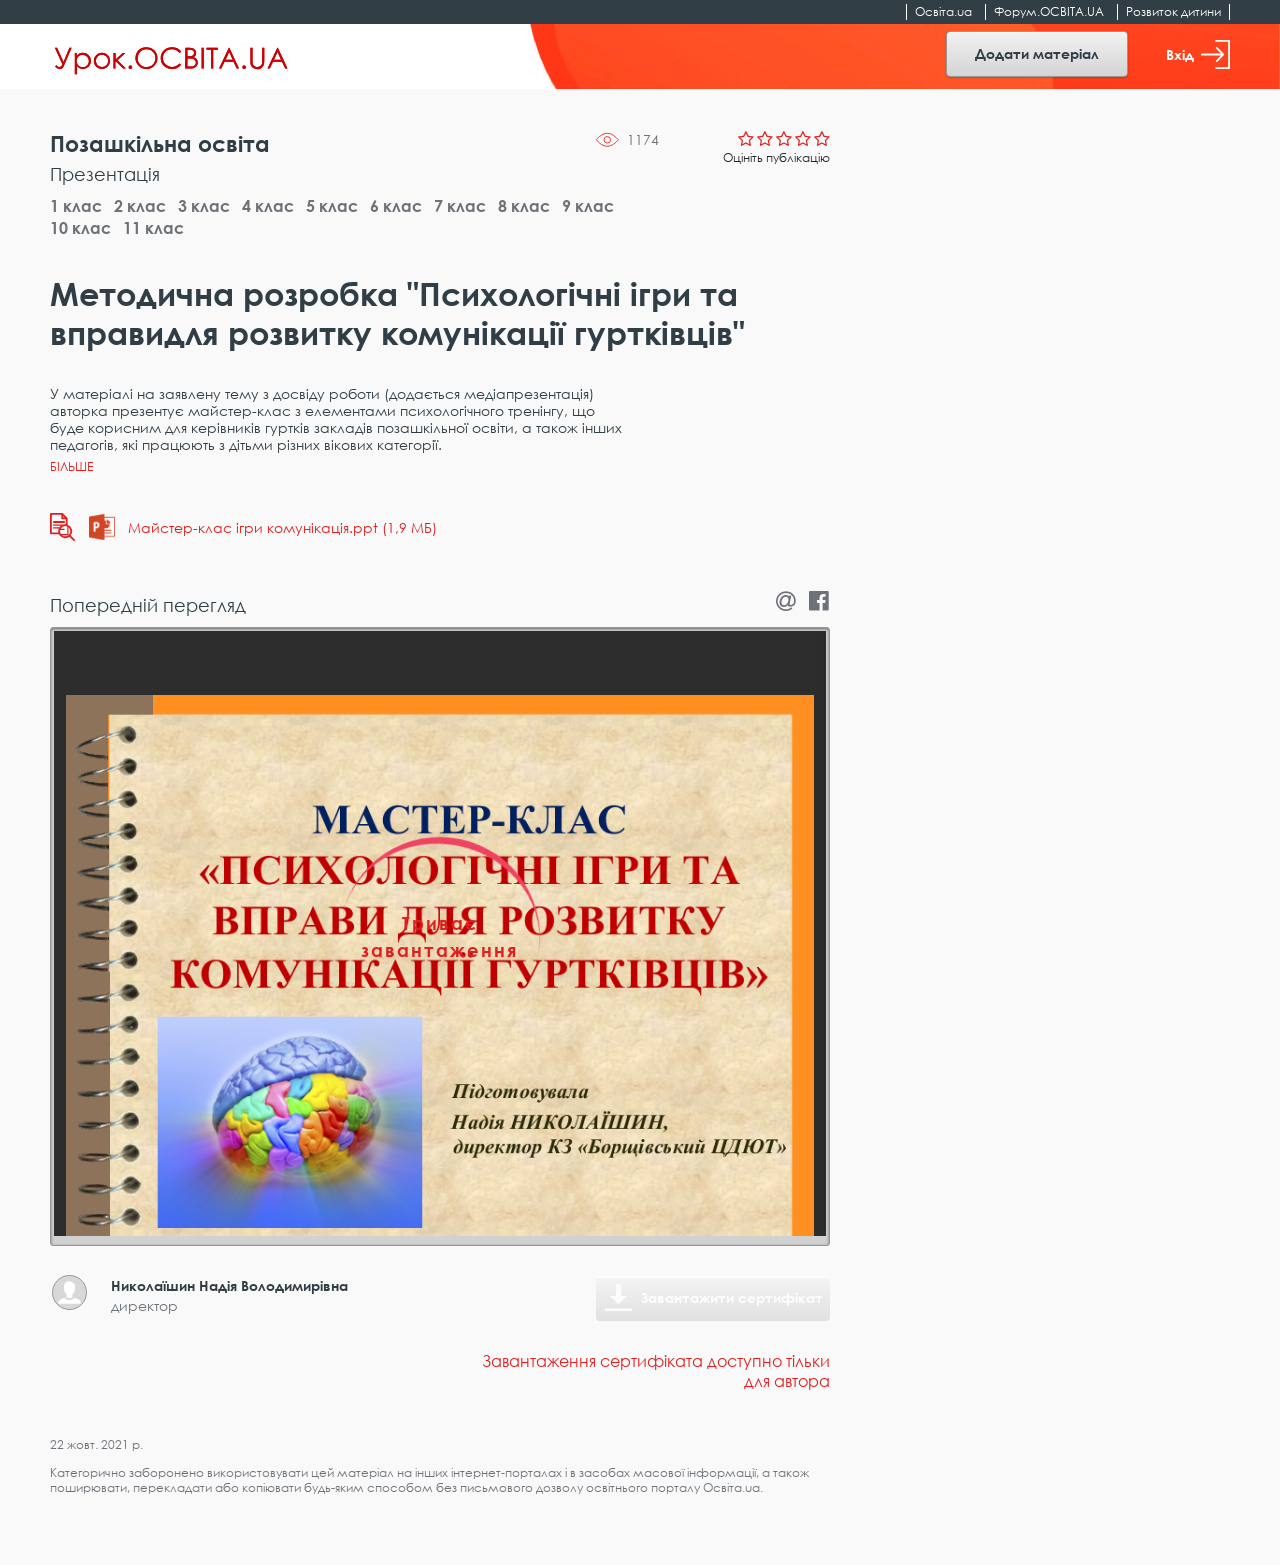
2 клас (140, 206)
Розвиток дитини (1173, 11)
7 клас (460, 206)
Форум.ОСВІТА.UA (1049, 11)
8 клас (524, 206)
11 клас (153, 228)
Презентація (105, 174)
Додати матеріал (1037, 53)
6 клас (396, 206)
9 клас (588, 206)
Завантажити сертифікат (732, 1297)
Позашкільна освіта (160, 143)
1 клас (76, 206)
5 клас (332, 206)
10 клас (80, 228)
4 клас (268, 206)
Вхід (1198, 54)
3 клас (204, 206)
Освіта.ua (943, 11)
